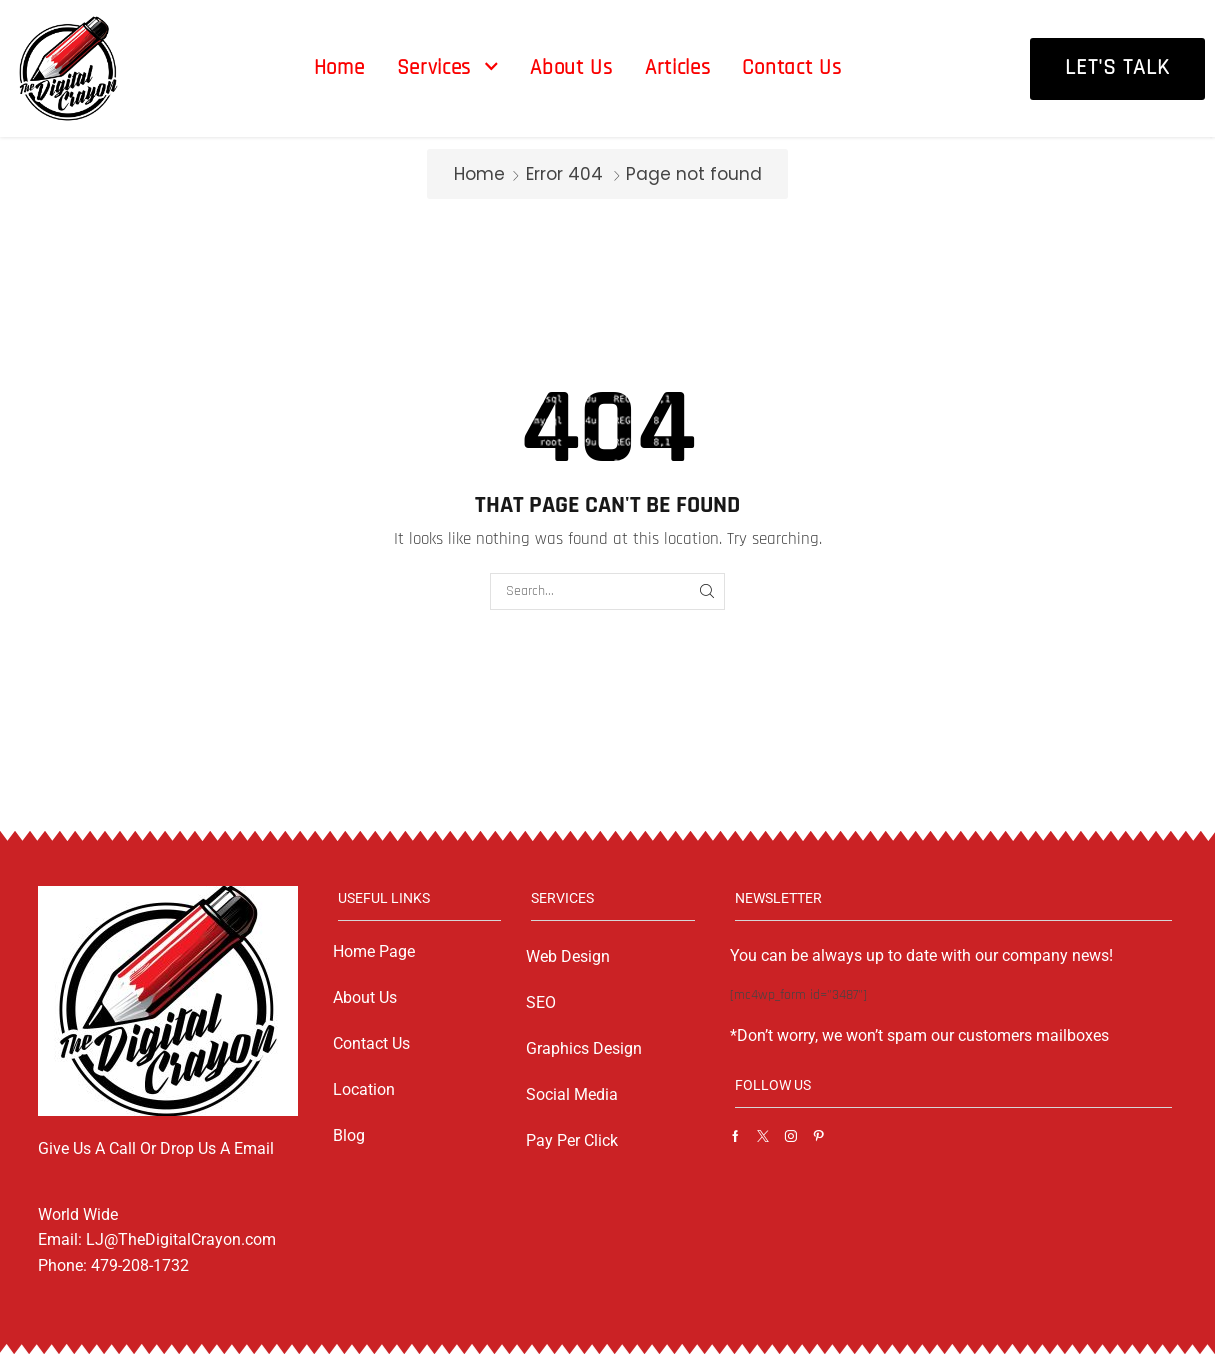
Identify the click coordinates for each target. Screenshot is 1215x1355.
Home (479, 174)
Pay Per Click (572, 1140)
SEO (541, 1002)
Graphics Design (584, 1048)
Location (364, 1089)
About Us (365, 997)
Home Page (374, 951)
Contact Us (371, 1043)
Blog (349, 1135)
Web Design (568, 956)
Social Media (572, 1094)
